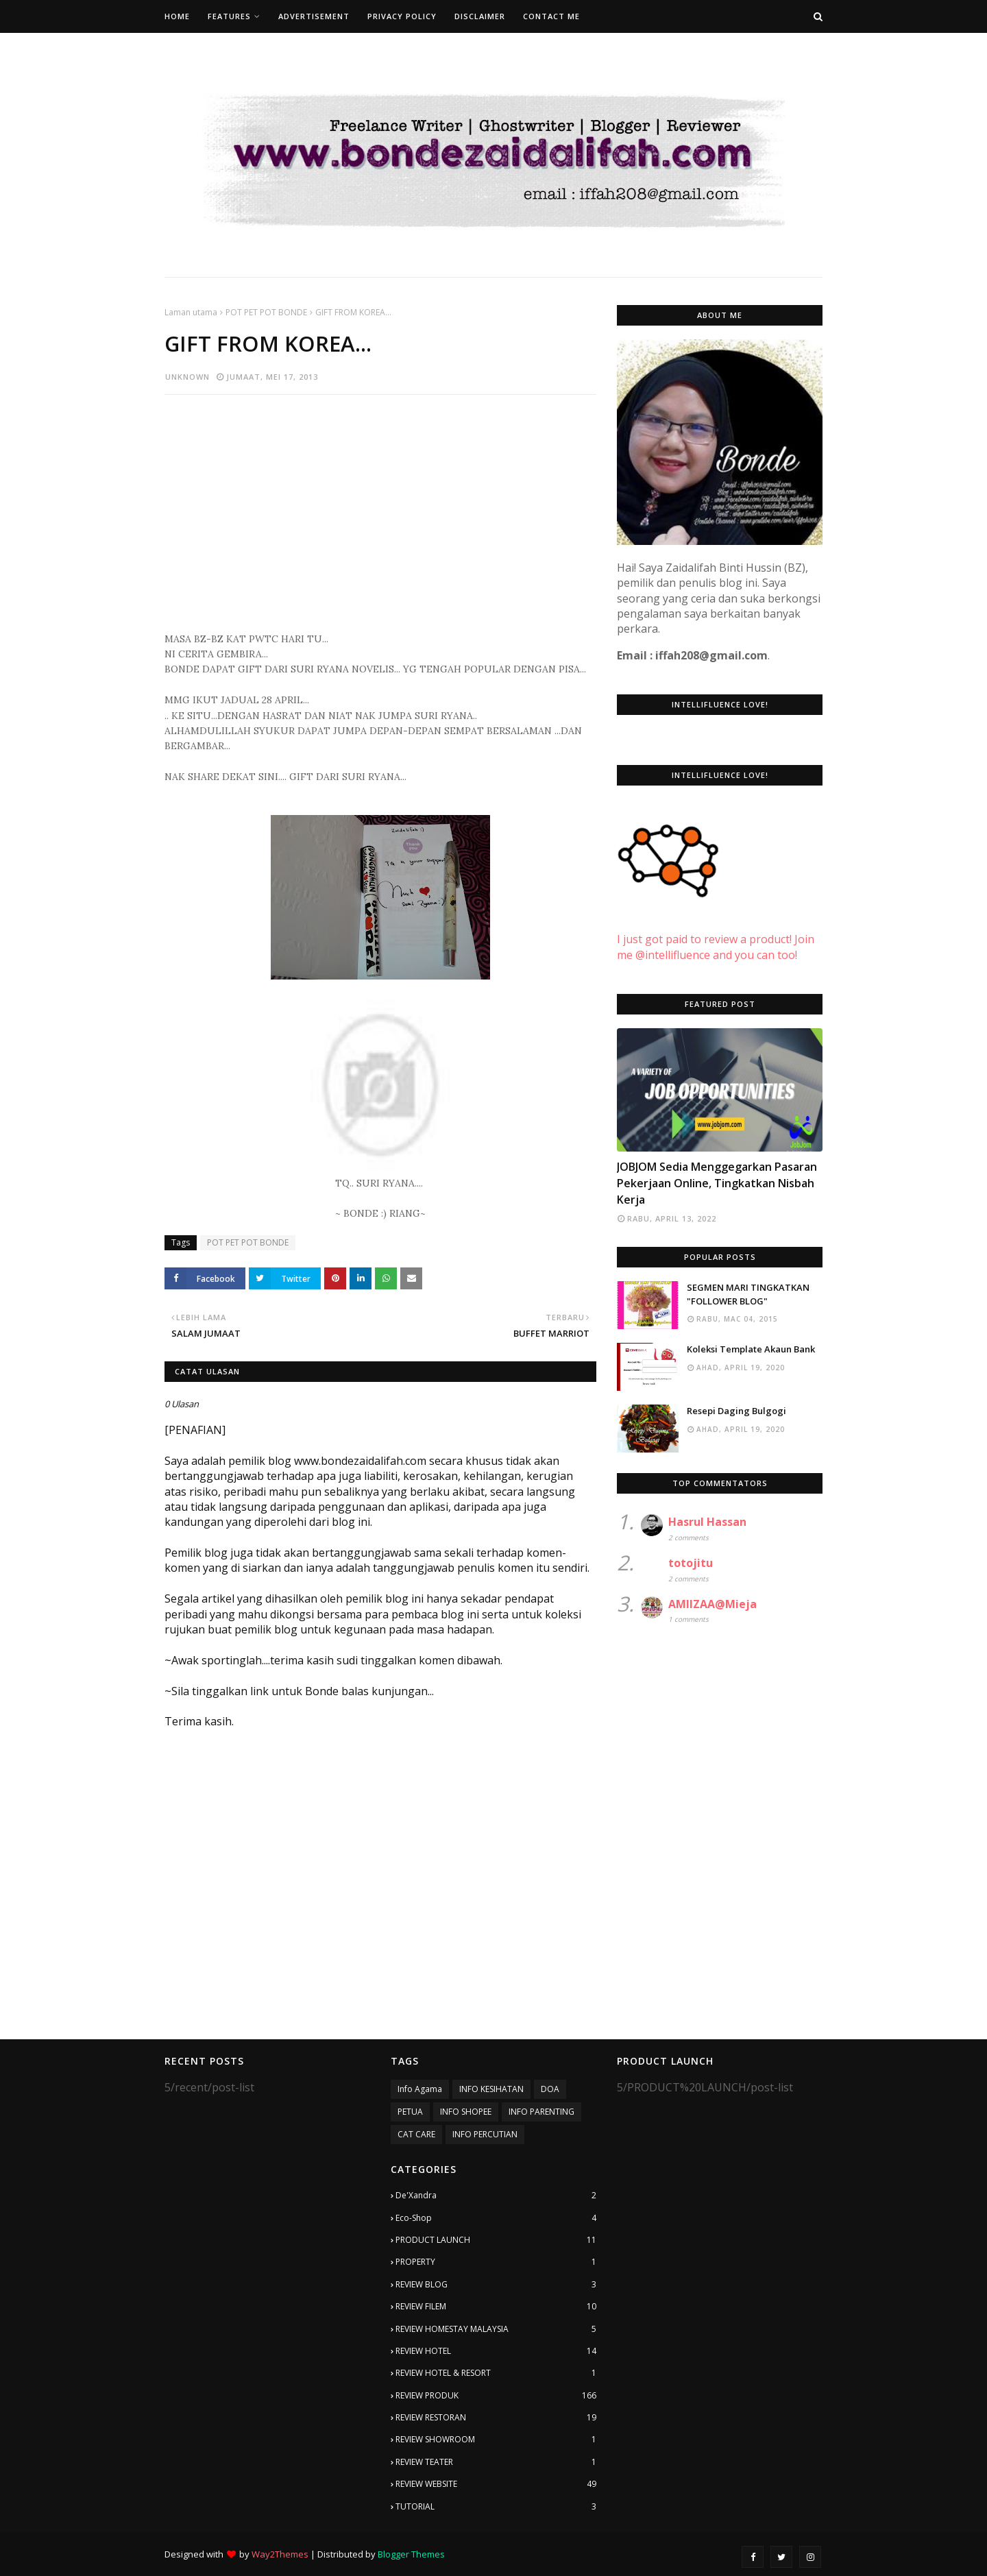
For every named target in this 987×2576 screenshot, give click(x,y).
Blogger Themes (411, 2554)
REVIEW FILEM (495, 2306)
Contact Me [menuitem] (551, 16)
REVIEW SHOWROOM (495, 2439)
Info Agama (420, 2089)
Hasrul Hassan (707, 1521)
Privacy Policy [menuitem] (402, 16)
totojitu (690, 1562)
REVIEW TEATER (495, 2462)
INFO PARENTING (541, 2111)
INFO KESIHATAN (491, 2089)
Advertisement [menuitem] (314, 16)
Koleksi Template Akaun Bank (751, 1349)
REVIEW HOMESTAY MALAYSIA (495, 2329)
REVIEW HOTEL (495, 2351)
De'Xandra (495, 2195)
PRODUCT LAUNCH (495, 2240)
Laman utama (190, 312)
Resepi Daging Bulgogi (736, 1411)
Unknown (187, 377)
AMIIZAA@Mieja (712, 1604)
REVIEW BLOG (495, 2284)
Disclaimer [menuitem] (479, 16)
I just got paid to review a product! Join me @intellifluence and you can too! (715, 931)
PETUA (410, 2111)
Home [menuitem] (177, 16)
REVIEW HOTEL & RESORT (495, 2373)
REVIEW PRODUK (495, 2395)
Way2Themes (280, 2554)
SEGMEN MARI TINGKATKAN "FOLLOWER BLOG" (748, 1294)
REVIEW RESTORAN (495, 2417)
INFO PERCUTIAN (484, 2134)
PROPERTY (495, 2262)
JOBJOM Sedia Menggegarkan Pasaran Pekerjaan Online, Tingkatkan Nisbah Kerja (717, 1183)
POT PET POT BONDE (266, 312)
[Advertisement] (380, 504)
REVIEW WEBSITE (495, 2484)
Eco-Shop (495, 2218)
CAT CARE (416, 2134)
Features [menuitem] (229, 16)
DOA (550, 2089)
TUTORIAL (495, 2506)
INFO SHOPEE (465, 2111)
